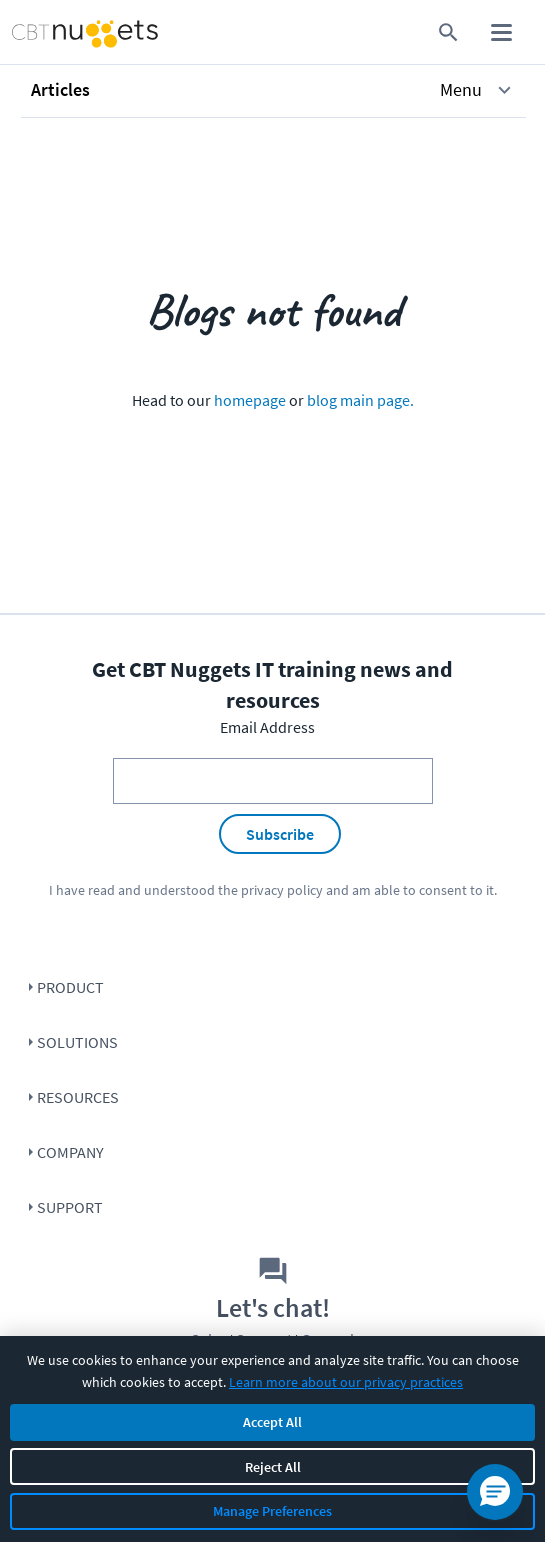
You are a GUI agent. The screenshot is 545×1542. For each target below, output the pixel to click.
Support (70, 1207)
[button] (273, 90)
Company (70, 1152)
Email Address (267, 727)
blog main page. (360, 400)
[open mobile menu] (501, 32)
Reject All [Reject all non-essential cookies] (273, 1467)
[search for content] (448, 32)
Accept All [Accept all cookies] (272, 1422)
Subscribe (280, 834)
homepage (250, 400)
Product (70, 987)
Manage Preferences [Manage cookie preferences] (272, 1511)
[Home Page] (55, 32)
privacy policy (282, 890)
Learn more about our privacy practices (346, 1382)
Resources (78, 1097)
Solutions (77, 1042)
